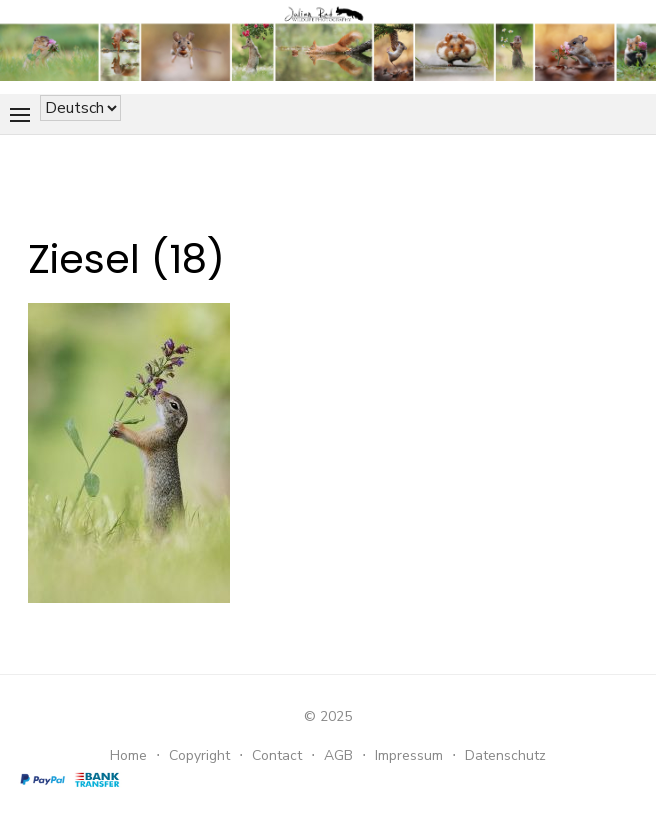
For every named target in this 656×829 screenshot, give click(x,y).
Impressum (409, 755)
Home (128, 755)
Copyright (199, 755)
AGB (338, 755)
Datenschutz (505, 755)
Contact (277, 755)
